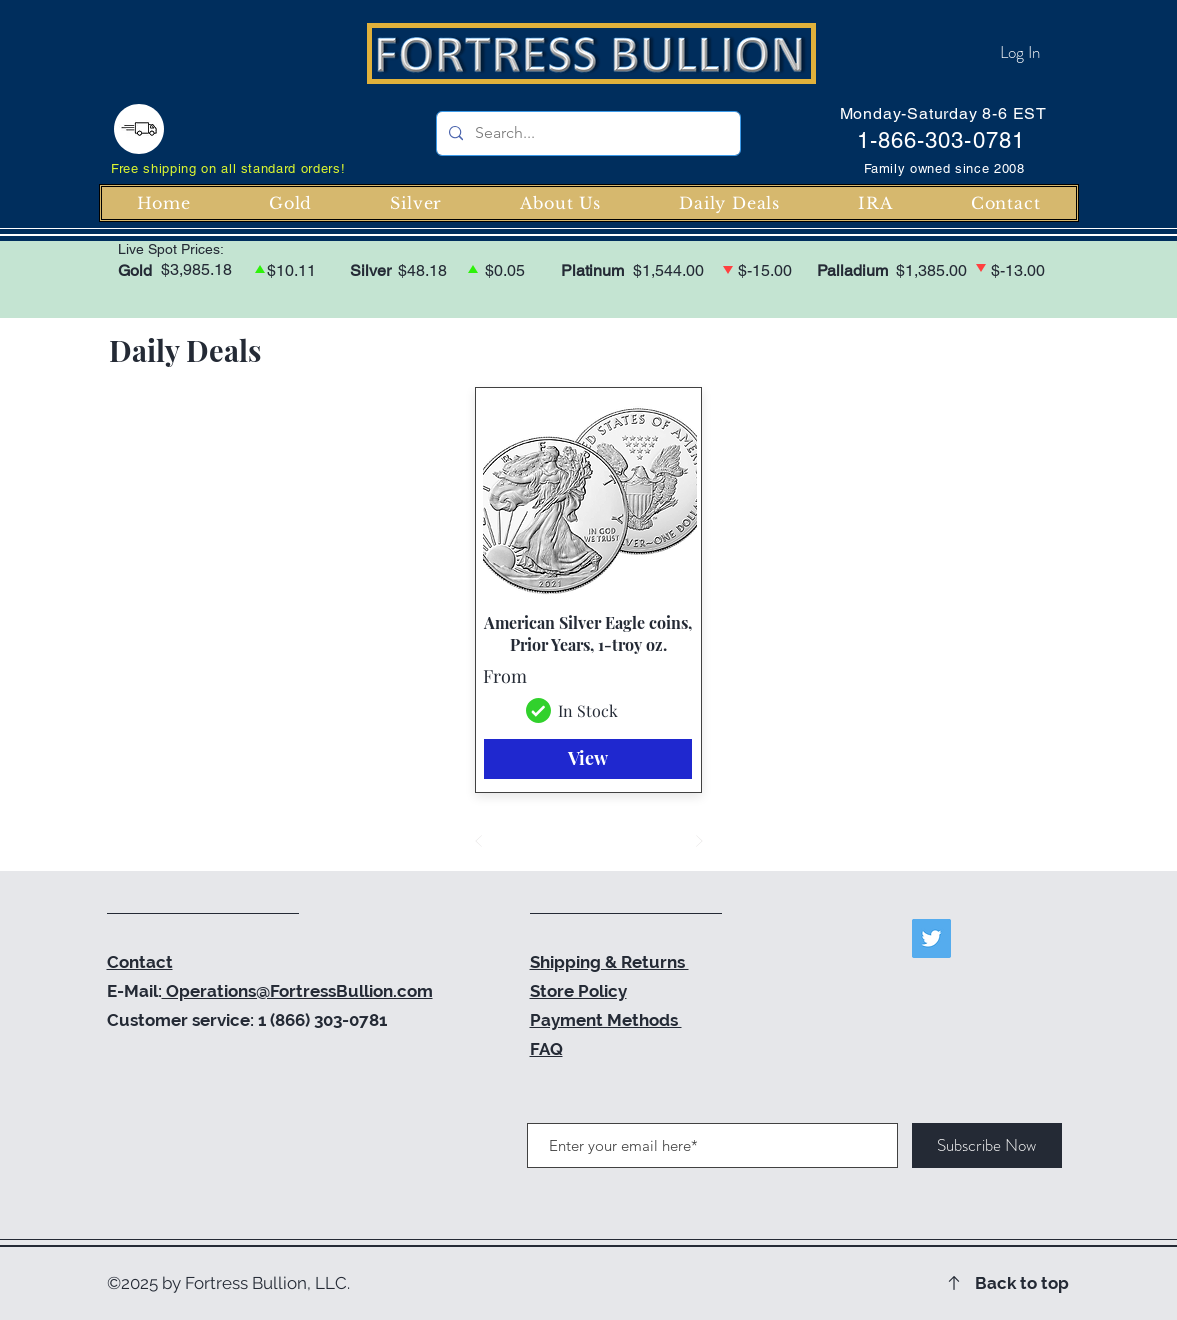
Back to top (1022, 1283)
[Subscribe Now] (987, 1145)
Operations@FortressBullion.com (297, 991)
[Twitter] (931, 938)
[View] (588, 759)
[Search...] (586, 133)
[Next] (699, 841)
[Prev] (479, 841)
